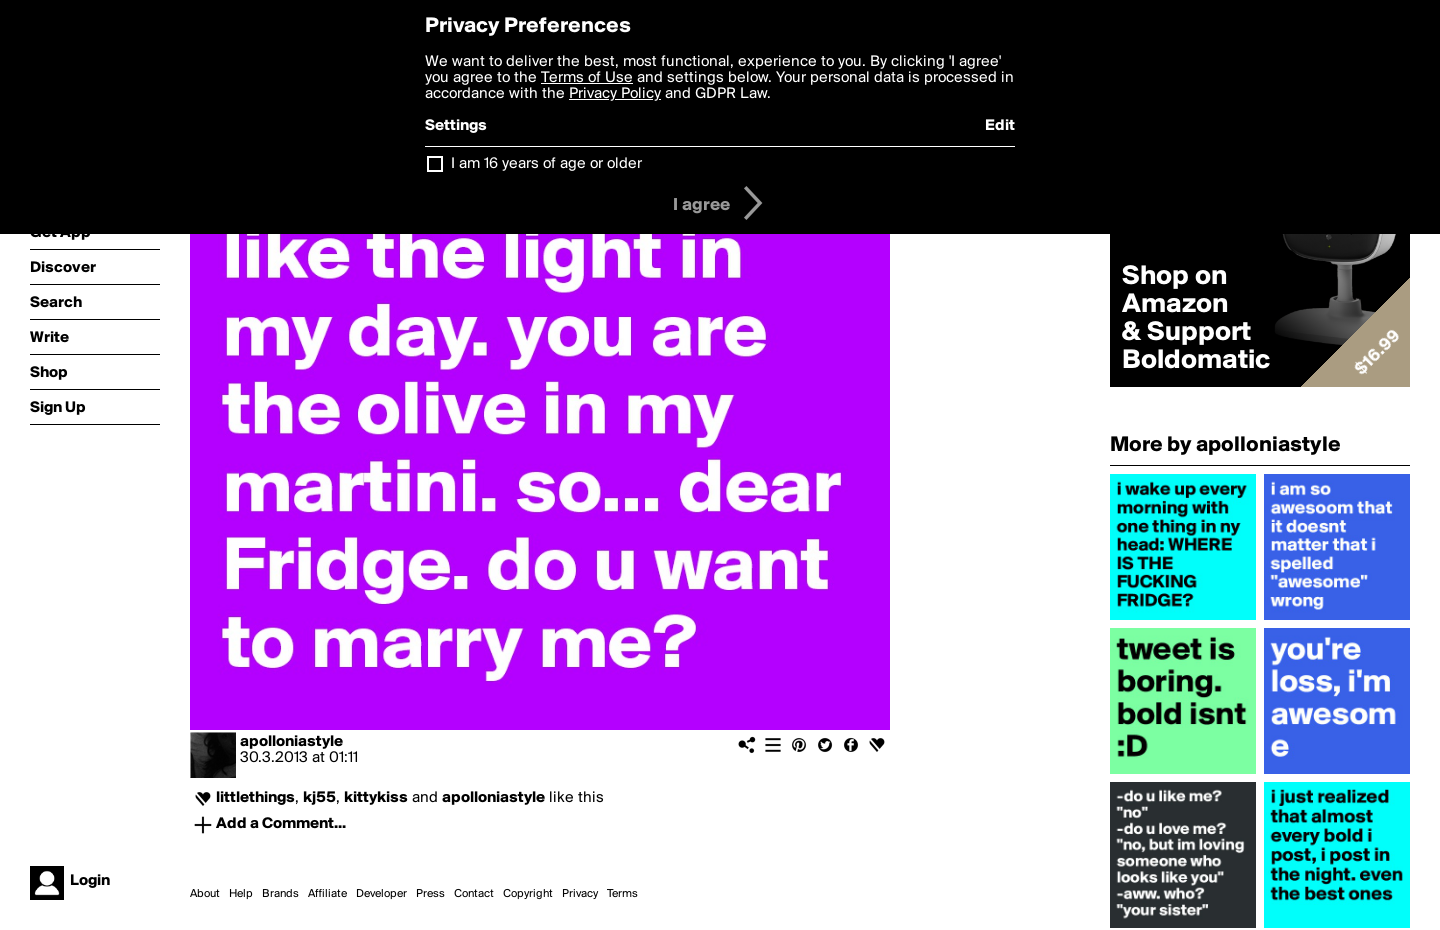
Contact (474, 894)
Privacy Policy (615, 94)
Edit (1000, 126)
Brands (280, 894)
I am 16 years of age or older (546, 164)
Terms (622, 894)
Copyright (528, 894)
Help (241, 894)
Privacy (580, 894)
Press (430, 894)
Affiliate (327, 894)
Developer (381, 894)
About (205, 894)
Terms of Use (587, 78)
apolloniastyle (291, 742)
